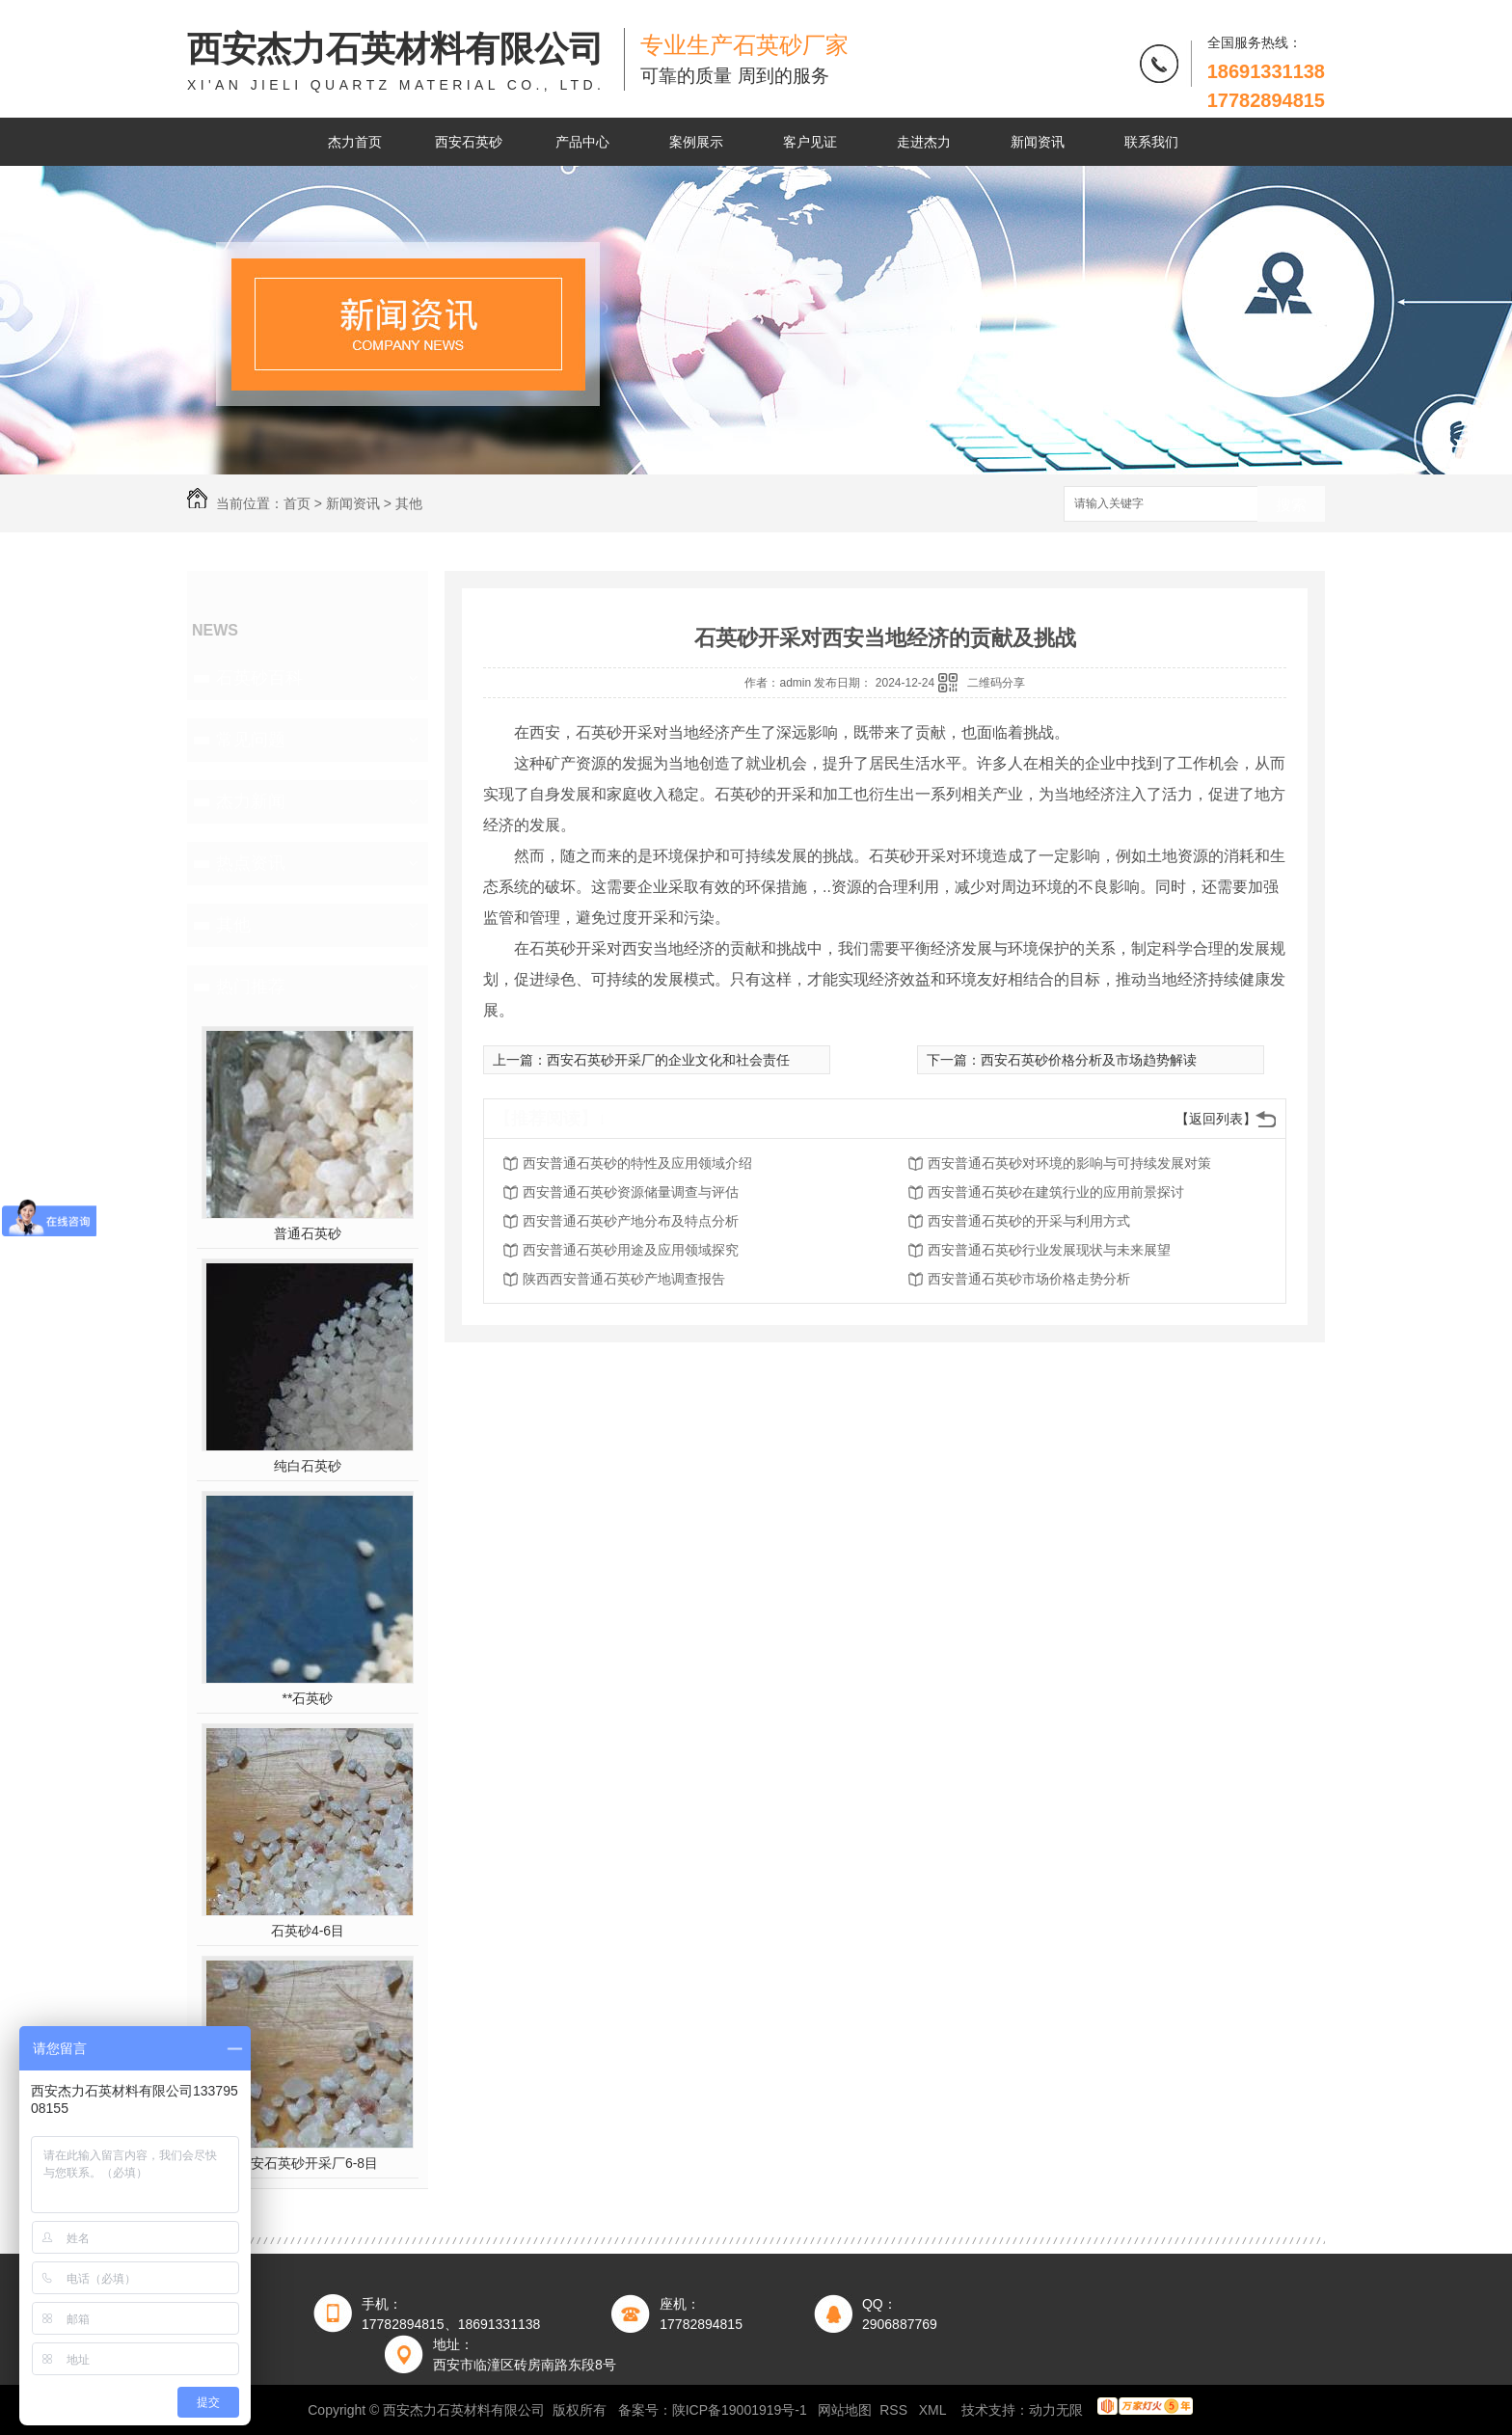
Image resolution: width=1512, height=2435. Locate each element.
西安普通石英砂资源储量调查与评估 (631, 1192)
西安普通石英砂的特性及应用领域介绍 (637, 1163)
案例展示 (696, 141)
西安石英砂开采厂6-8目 (307, 2163)
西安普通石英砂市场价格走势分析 (1029, 1278)
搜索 (1291, 505)
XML (934, 2410)
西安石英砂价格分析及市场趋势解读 (1089, 1060)
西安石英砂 (468, 141)
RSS (895, 2410)
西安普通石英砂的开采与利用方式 (1029, 1221)
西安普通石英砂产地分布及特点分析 (631, 1221)
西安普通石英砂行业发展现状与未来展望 (1049, 1250)
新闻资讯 (1038, 141)
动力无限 (1056, 2410)
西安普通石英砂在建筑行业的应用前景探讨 (1056, 1192)
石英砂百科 (259, 678)
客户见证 (810, 141)
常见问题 (250, 739)
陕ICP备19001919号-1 (739, 2410)
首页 (297, 503)
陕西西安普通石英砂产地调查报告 (624, 1278)
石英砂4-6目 (307, 1930)
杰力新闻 (250, 801)
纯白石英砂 (307, 1466)
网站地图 (845, 2410)
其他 (408, 503)
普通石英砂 (307, 1233)
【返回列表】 (1215, 1118)
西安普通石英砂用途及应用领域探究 (631, 1250)
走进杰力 (924, 141)
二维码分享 (996, 683)
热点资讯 (250, 863)
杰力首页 (355, 141)
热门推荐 (250, 986)
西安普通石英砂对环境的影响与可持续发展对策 (1069, 1163)
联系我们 (1151, 141)
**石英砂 (308, 1698)
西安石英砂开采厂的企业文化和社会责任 (668, 1060)
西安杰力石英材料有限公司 (396, 62)
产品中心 (582, 141)
